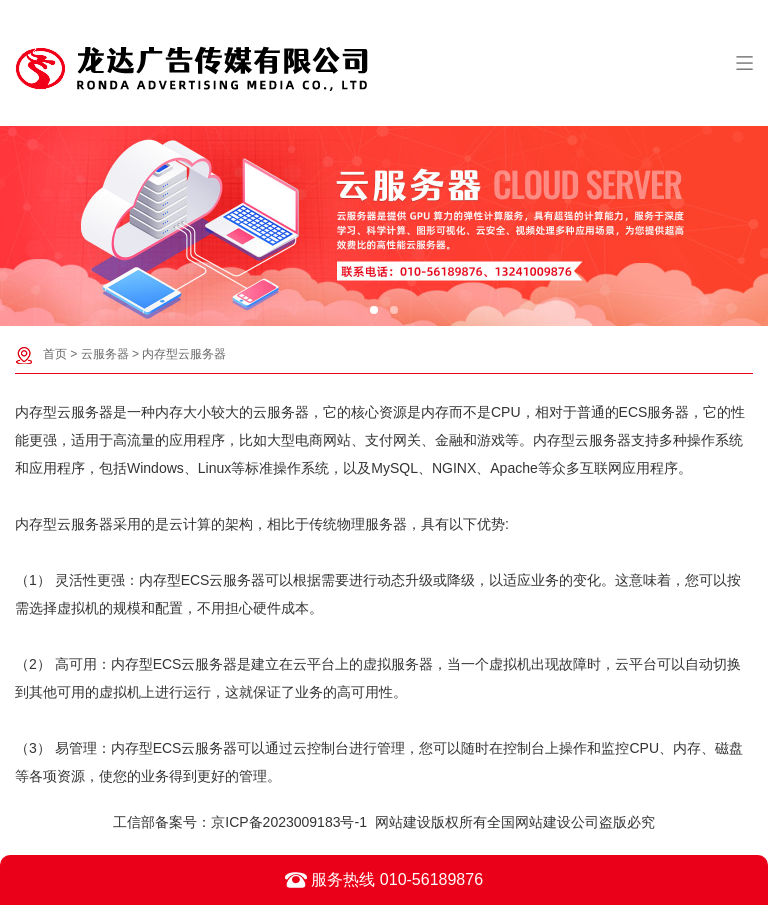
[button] (374, 310)
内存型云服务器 (184, 354)
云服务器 (105, 354)
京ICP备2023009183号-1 (289, 822)
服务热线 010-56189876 (384, 880)
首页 (55, 354)
